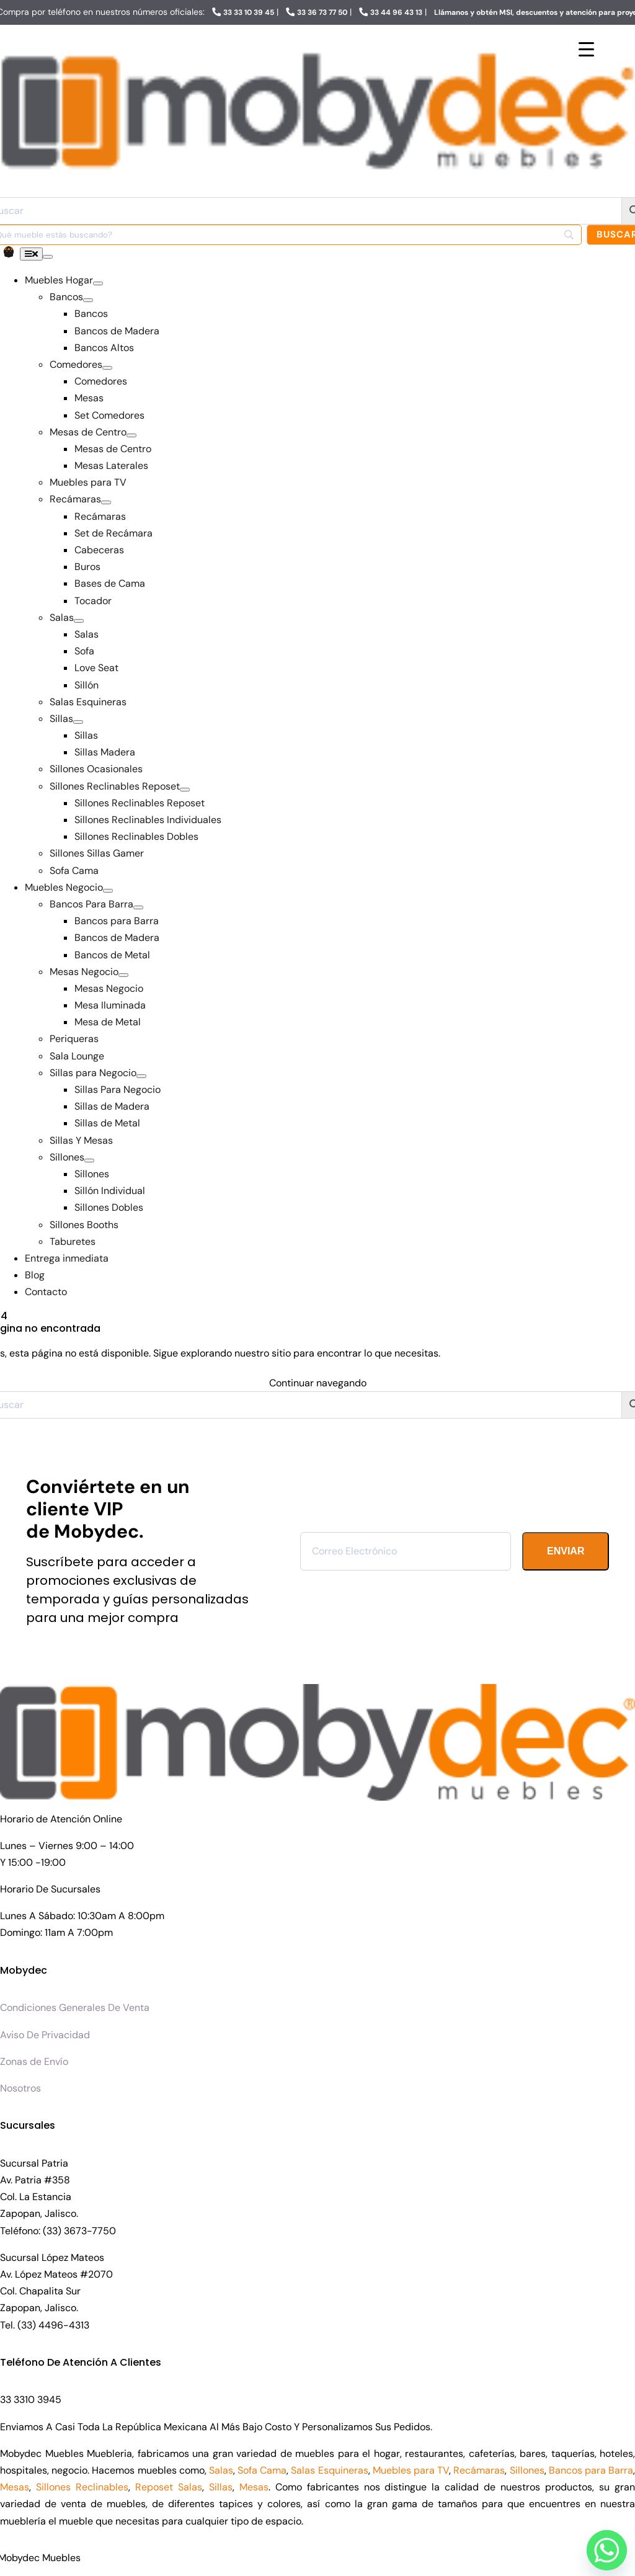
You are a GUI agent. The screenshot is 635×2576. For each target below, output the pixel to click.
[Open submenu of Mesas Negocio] (123, 975)
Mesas (14, 2487)
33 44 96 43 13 (396, 12)
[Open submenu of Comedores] (107, 368)
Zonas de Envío (34, 2061)
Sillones (527, 2470)
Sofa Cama (262, 2470)
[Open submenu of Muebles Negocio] (108, 891)
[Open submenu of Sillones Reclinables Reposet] (185, 789)
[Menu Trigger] (586, 49)
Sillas (221, 2487)
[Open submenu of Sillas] (78, 722)
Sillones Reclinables (82, 2487)
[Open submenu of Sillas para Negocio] (141, 1076)
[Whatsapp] (603, 2547)
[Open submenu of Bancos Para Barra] (138, 907)
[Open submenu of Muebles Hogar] (98, 283)
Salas (221, 2470)
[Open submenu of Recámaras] (106, 502)
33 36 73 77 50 (322, 12)
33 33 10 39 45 (248, 12)
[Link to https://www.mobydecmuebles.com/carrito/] (9, 251)
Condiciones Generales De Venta (74, 2007)
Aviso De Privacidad (45, 2034)
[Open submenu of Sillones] (89, 1160)
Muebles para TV (411, 2470)
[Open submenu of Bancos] (88, 300)
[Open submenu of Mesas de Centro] (131, 435)
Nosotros (20, 2088)
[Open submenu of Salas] (79, 621)
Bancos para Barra (591, 2470)
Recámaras (479, 2470)
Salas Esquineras (329, 2470)
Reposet (154, 2487)
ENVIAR (565, 1551)
